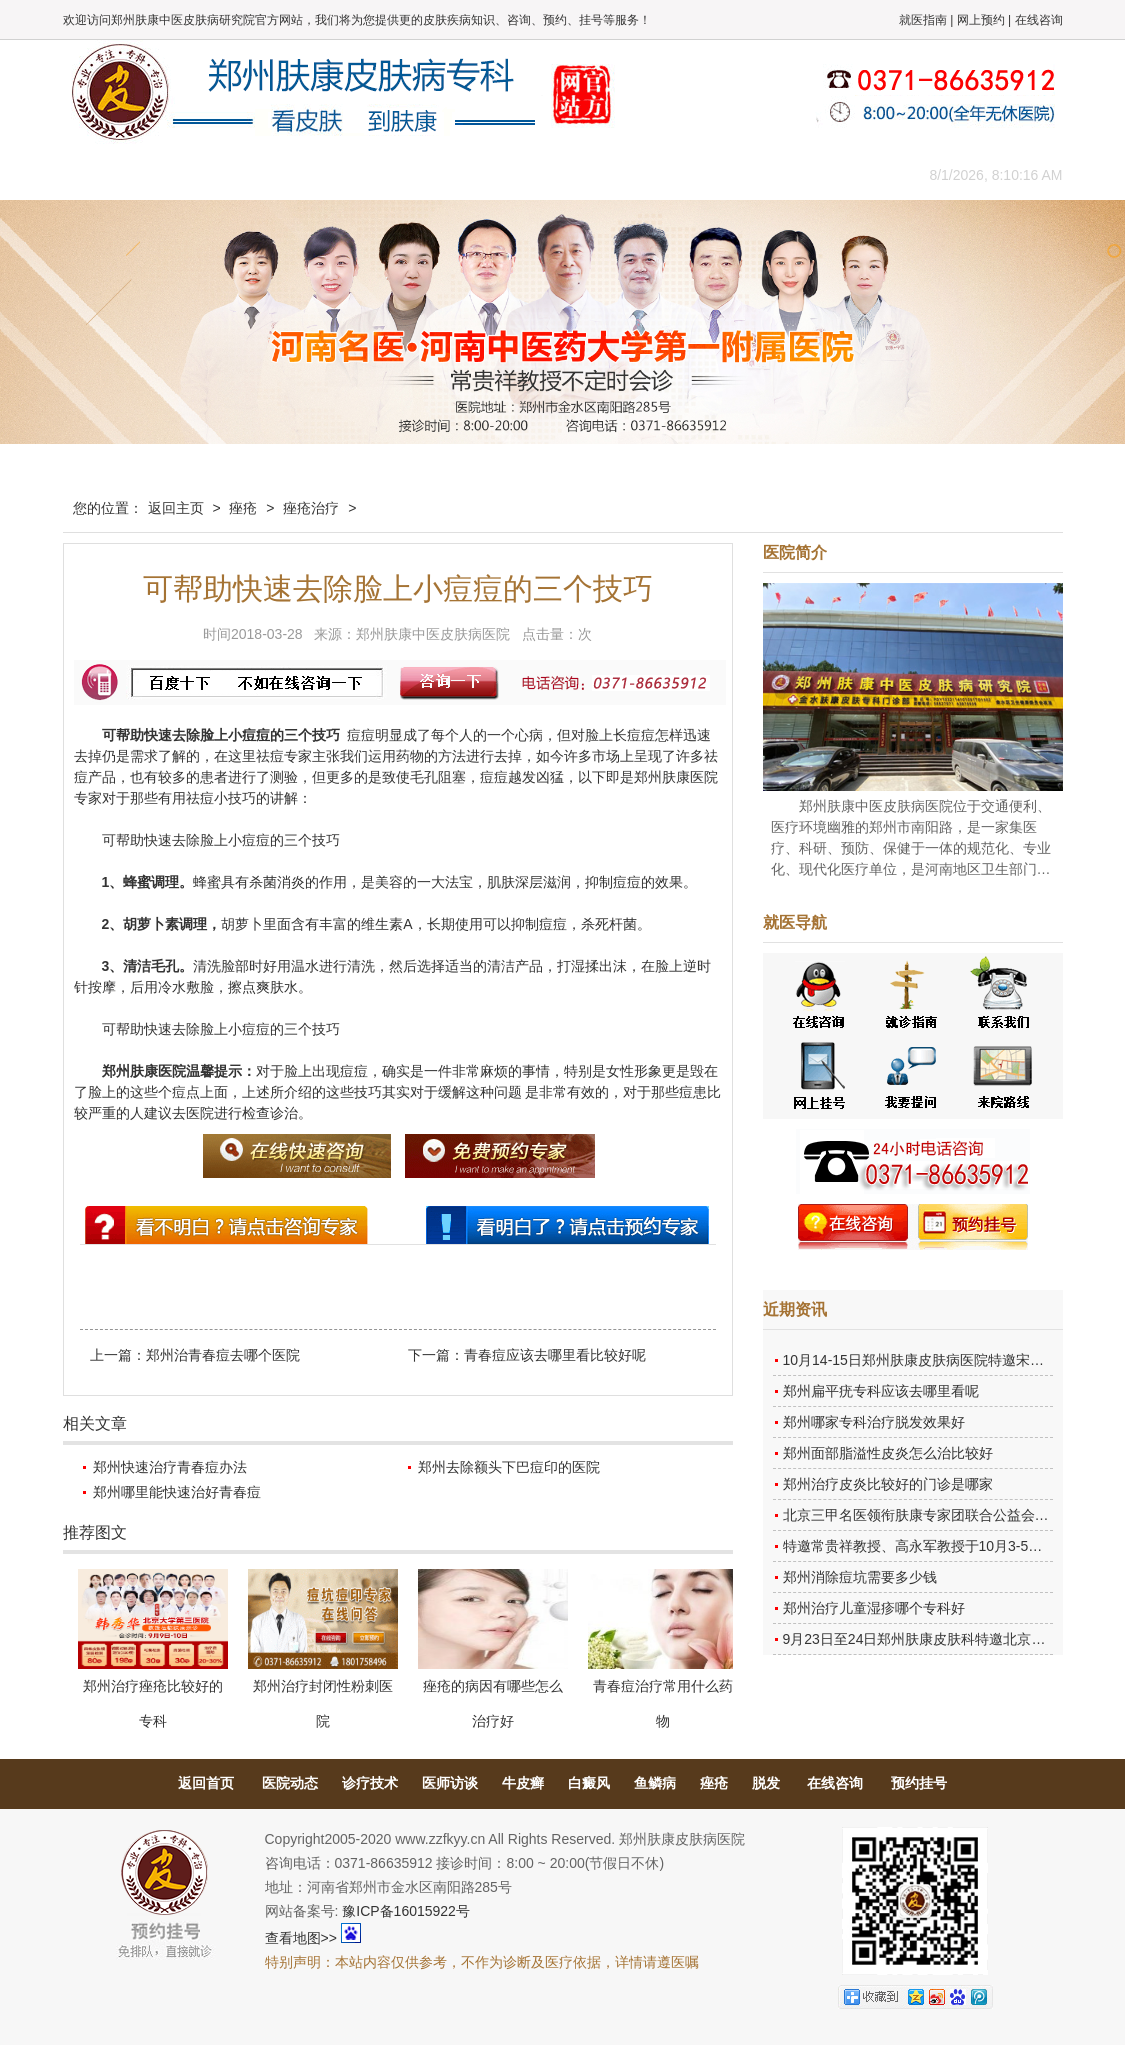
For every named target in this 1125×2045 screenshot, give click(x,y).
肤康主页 (108, 174)
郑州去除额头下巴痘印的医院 (509, 1467)
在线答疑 (558, 174)
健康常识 (468, 174)
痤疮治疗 (311, 508)
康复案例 (648, 174)
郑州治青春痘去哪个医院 (223, 1355)
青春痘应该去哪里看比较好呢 (555, 1355)
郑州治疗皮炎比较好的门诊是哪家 (888, 1484)
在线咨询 (1039, 20)
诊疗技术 (370, 1783)
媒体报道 (378, 174)
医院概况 (198, 174)
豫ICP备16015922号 (406, 1911)
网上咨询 (738, 174)
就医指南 (923, 20)
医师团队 (288, 174)
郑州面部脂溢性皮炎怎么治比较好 (888, 1453)
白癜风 (589, 1783)
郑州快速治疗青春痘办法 (170, 1467)
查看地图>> (301, 1938)
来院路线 (828, 174)
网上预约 (981, 20)
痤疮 (243, 508)
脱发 (766, 1783)
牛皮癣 (523, 1783)
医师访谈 (450, 1783)
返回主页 (176, 508)
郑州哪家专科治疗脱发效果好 (874, 1422)
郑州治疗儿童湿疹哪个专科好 (874, 1608)
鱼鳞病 (655, 1783)
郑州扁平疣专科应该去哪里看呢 (881, 1391)
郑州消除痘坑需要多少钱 (860, 1577)
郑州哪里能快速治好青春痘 (177, 1492)
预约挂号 (919, 1783)
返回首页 (206, 1783)
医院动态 (290, 1783)
